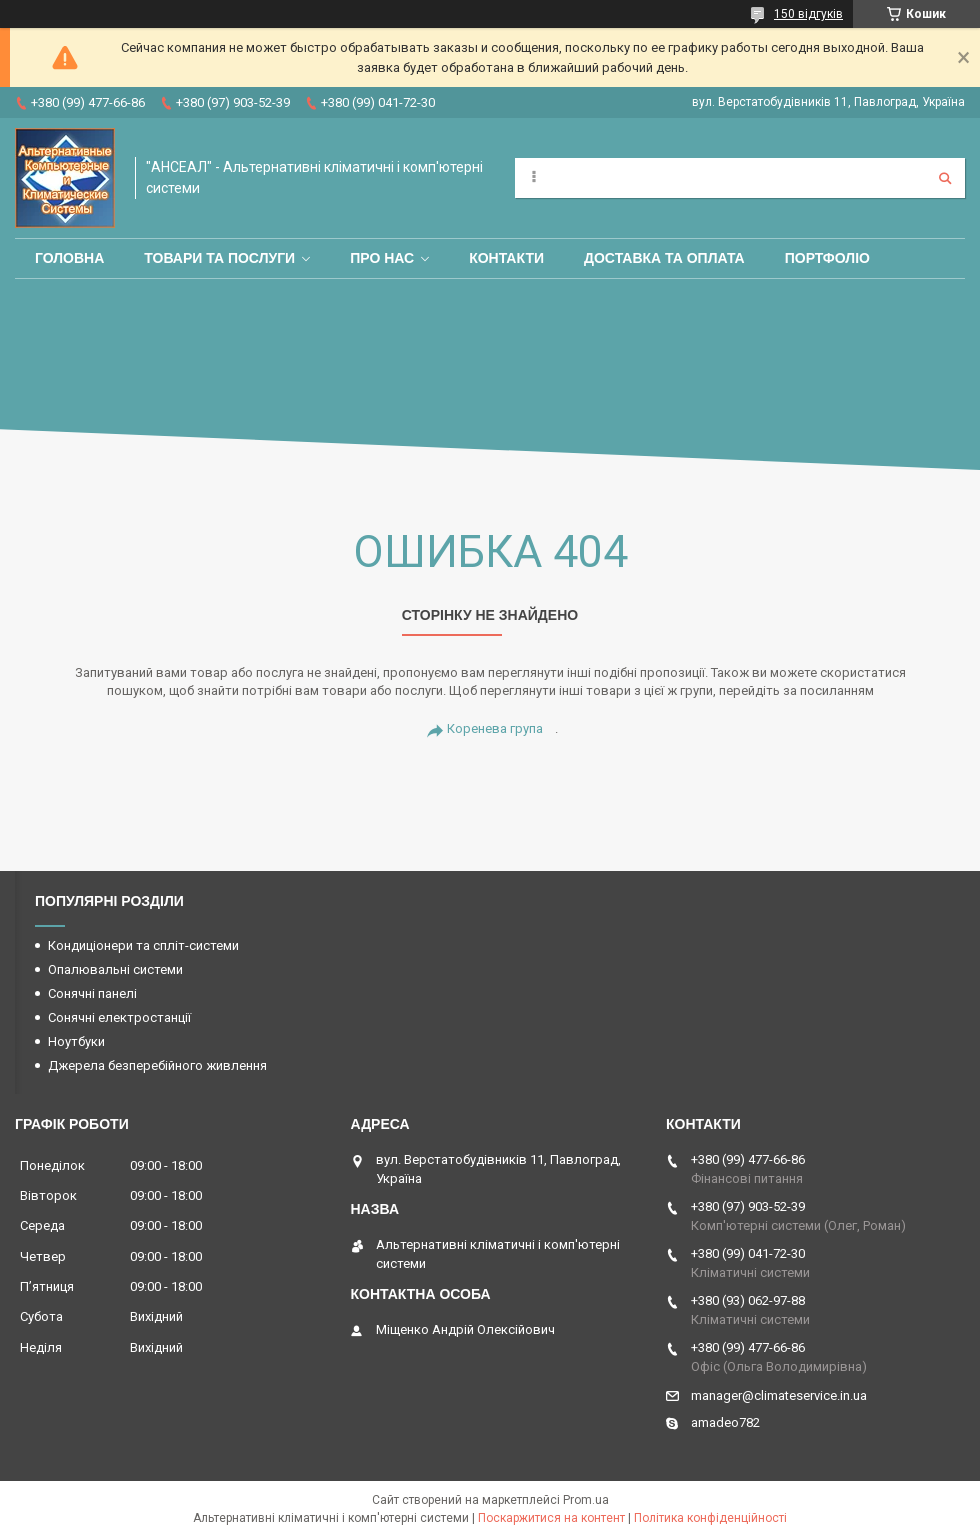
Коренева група (495, 728)
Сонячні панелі (92, 993)
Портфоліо (827, 258)
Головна (69, 258)
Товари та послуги (219, 258)
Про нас (382, 258)
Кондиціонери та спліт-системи (143, 945)
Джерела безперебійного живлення (157, 1065)
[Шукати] (945, 178)
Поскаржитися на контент (551, 1518)
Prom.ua (586, 1500)
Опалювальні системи (115, 969)
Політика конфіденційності (710, 1518)
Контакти (506, 258)
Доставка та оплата (664, 258)
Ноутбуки (76, 1041)
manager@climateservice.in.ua (779, 1395)
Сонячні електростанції (119, 1017)
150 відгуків (808, 14)
